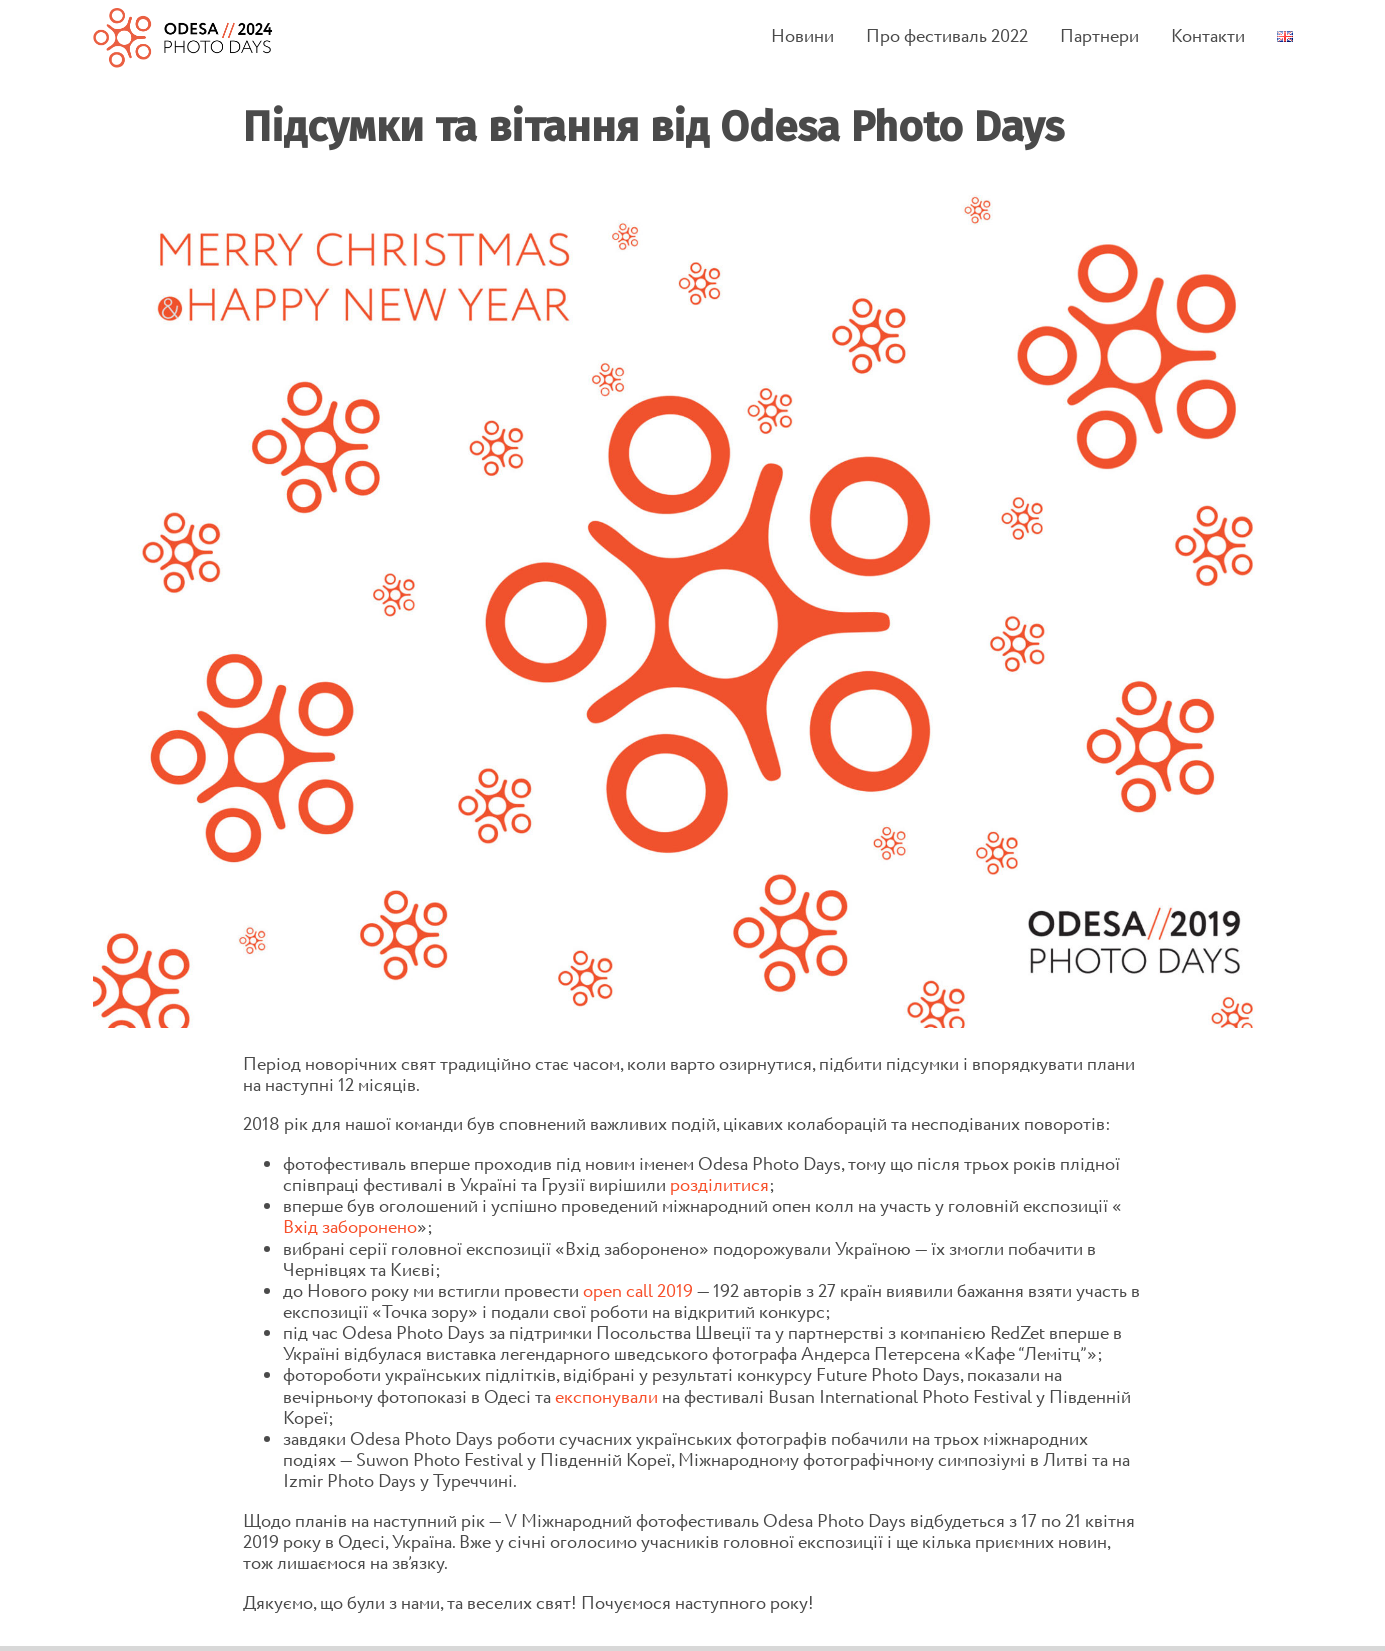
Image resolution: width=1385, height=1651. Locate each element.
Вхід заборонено (350, 1227)
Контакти (1208, 37)
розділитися (719, 1185)
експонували (606, 1397)
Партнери (1099, 37)
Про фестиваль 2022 (947, 37)
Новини (802, 37)
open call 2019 (638, 1291)
